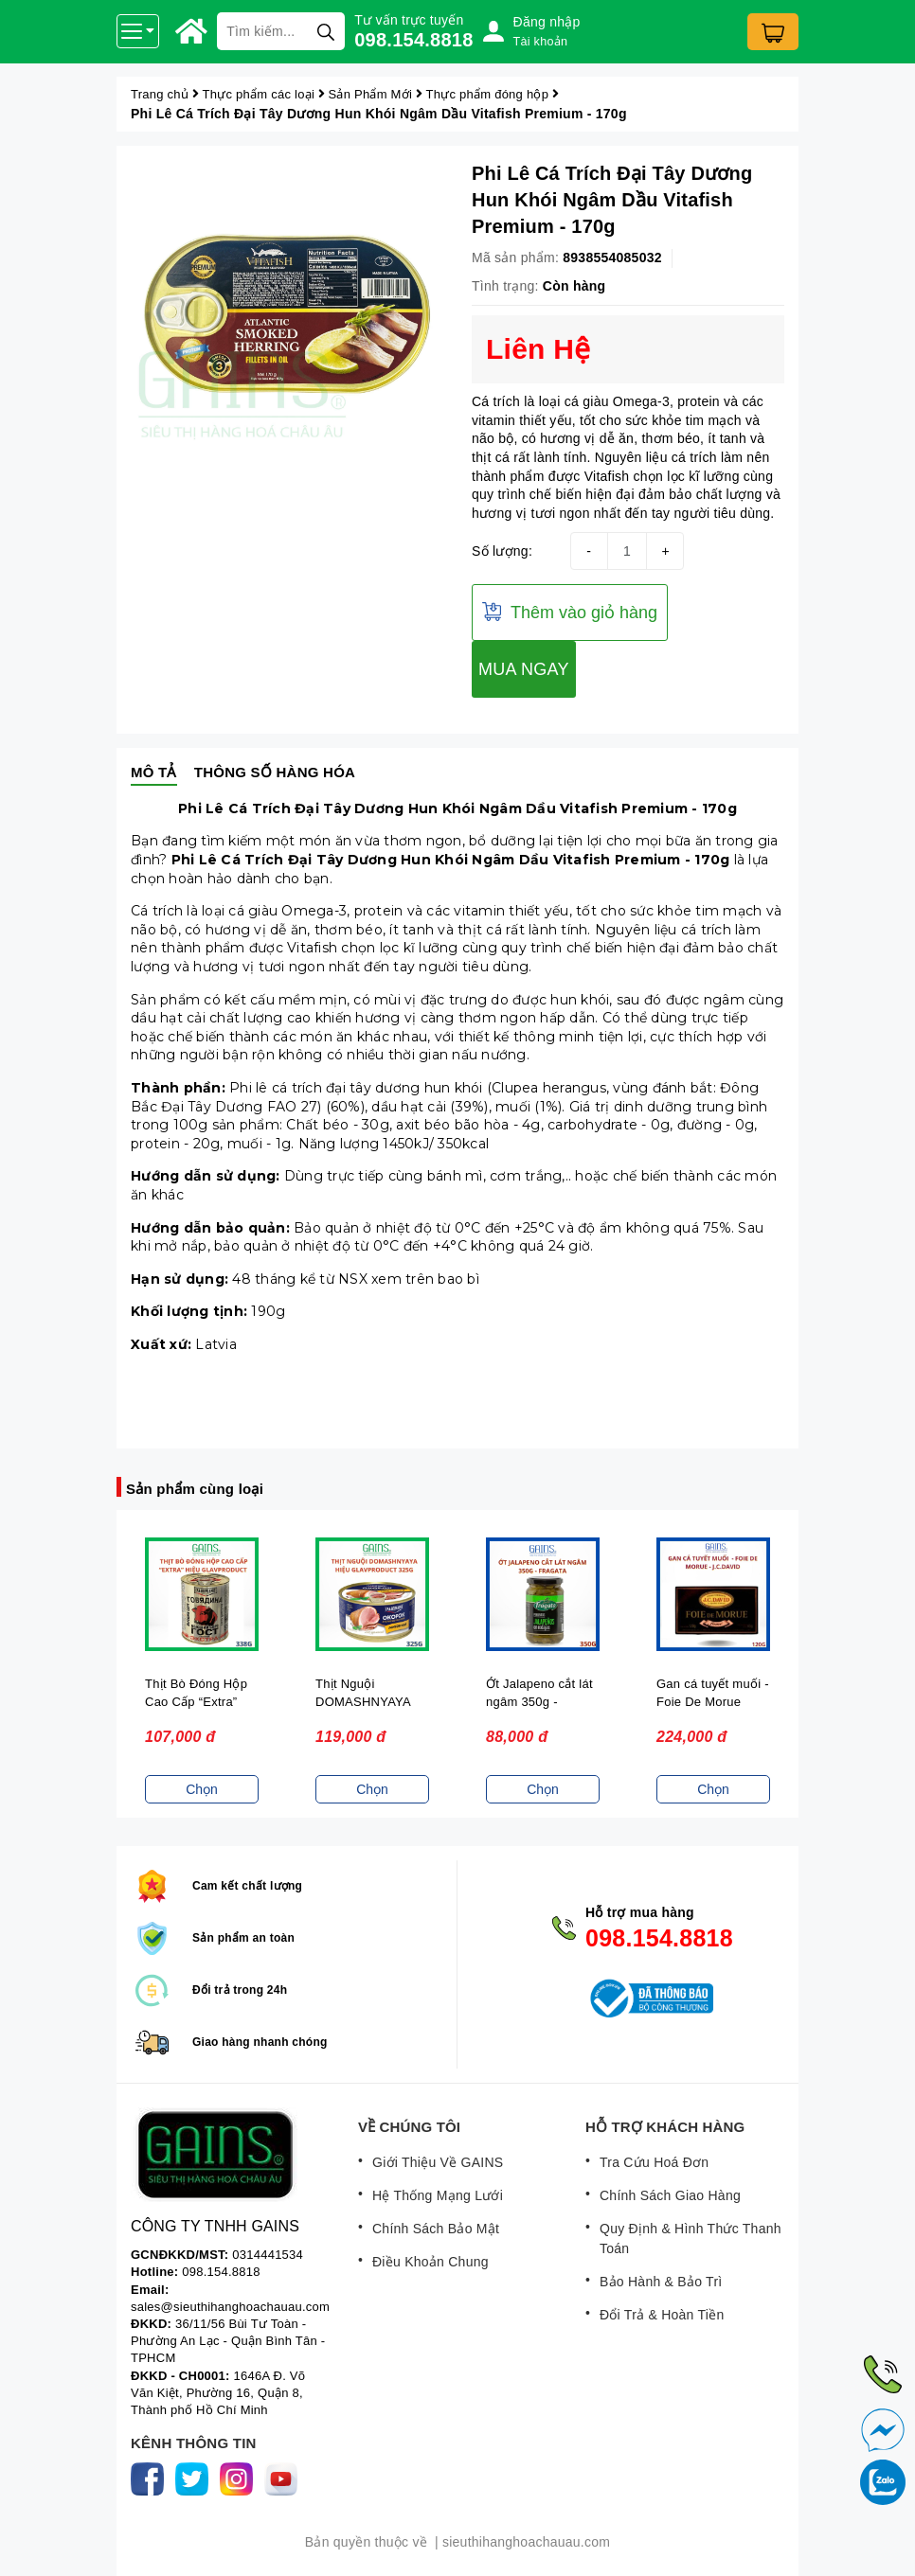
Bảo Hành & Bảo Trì (661, 2281)
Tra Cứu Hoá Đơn (654, 2162)
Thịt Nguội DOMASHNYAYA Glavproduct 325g (366, 1702)
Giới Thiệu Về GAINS (437, 2162)
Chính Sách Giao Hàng (670, 2195)
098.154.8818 (413, 39)
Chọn (202, 1789)
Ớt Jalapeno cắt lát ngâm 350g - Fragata (539, 1702)
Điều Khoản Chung (430, 2261)
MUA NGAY (523, 669)
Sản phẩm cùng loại (194, 1489)
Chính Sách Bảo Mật (435, 2228)
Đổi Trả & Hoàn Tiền (662, 2314)
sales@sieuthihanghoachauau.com (230, 2307)
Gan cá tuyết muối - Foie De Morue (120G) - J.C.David (712, 1702)
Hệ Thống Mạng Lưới (437, 2195)
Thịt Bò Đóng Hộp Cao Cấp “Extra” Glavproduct (196, 1702)
